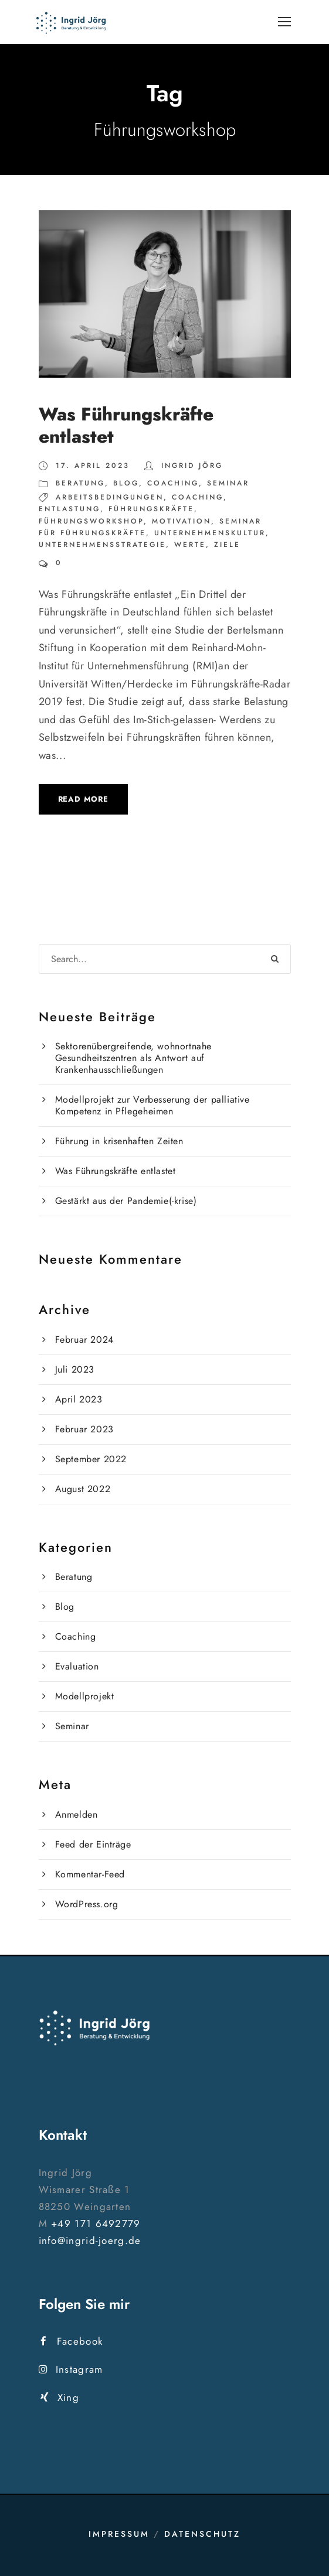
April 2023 (79, 1399)
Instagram (71, 2369)
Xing (60, 2397)
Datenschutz (202, 2534)
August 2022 (83, 1489)
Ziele (227, 544)
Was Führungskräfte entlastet (126, 425)
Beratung (80, 483)
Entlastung (69, 509)
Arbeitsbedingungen (110, 497)
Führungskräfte (151, 509)
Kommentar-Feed (90, 1874)
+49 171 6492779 (96, 2223)
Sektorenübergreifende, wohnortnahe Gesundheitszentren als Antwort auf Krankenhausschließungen (133, 1057)
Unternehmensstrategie (102, 544)
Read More (83, 799)
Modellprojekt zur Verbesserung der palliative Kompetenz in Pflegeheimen (152, 1105)
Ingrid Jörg (192, 465)
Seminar (228, 483)
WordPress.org (86, 1904)
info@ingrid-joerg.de (90, 2240)
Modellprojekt (84, 1696)
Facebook (71, 2341)
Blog (126, 483)
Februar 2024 (84, 1339)
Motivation (181, 521)
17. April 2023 (93, 465)
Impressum (119, 2534)
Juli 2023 (74, 1369)
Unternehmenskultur (210, 533)
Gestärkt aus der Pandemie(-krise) (126, 1200)
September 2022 (91, 1459)
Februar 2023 (84, 1429)
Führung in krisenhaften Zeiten (119, 1141)
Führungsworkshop (91, 521)
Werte (190, 544)
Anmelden (76, 1814)
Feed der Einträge (93, 1844)
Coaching (173, 483)
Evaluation (77, 1666)
